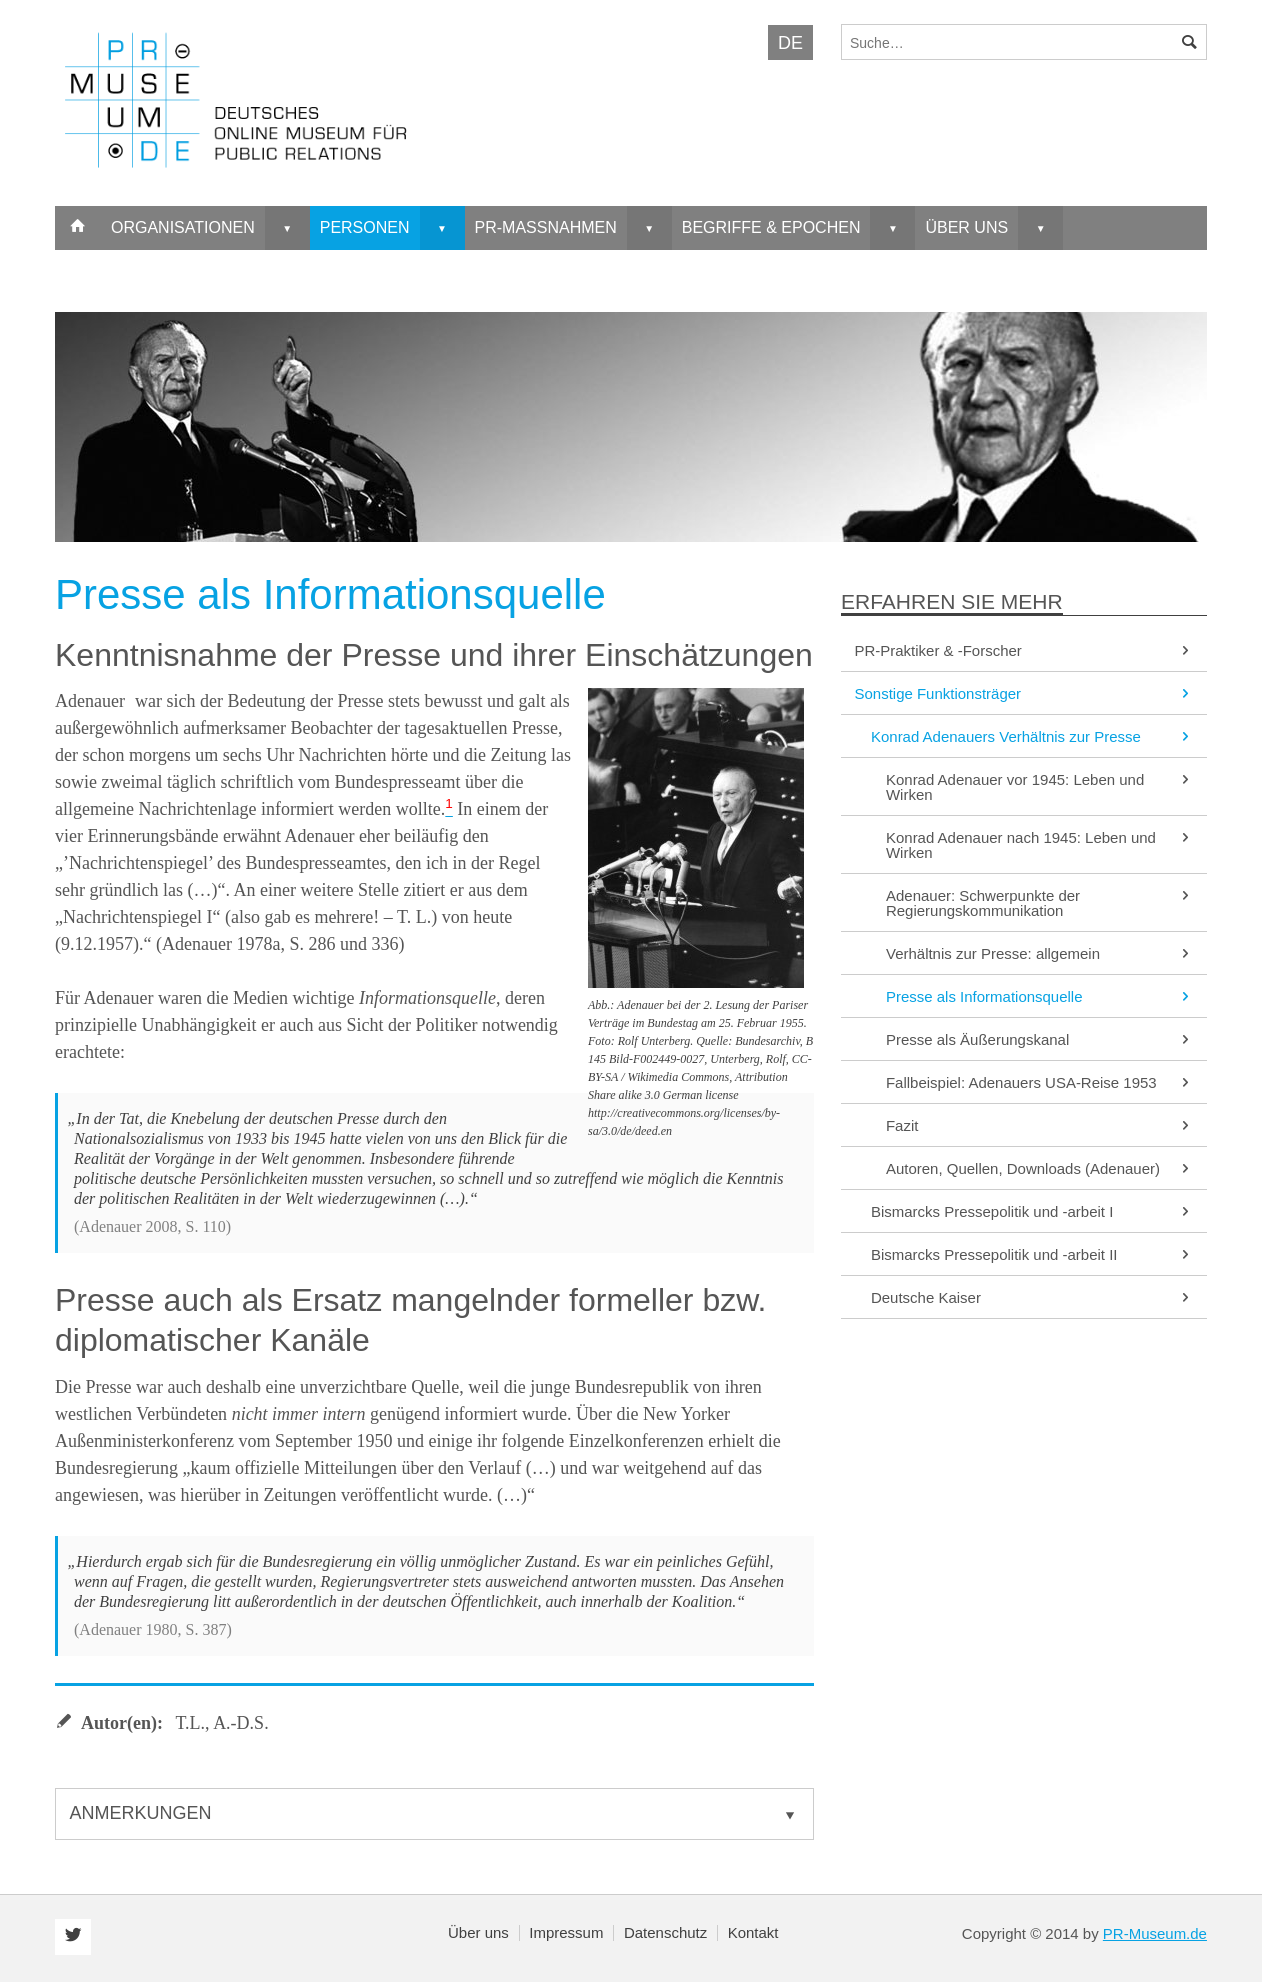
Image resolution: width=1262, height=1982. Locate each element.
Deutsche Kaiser (1032, 1297)
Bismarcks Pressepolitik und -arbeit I (1032, 1211)
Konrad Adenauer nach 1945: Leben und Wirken (1040, 845)
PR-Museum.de (1155, 1933)
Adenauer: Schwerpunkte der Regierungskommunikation (1040, 903)
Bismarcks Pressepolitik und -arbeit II (1032, 1254)
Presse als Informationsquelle (1040, 996)
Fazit (1040, 1125)
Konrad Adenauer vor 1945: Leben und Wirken (1040, 787)
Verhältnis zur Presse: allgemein (1040, 953)
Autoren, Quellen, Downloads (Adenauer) (1040, 1168)
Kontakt (753, 1932)
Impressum (566, 1932)
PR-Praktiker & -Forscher (1023, 650)
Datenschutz (665, 1932)
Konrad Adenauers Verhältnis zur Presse (1032, 736)
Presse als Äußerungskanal (1040, 1039)
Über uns (478, 1932)
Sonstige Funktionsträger (1023, 693)
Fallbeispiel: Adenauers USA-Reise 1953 (1040, 1082)
